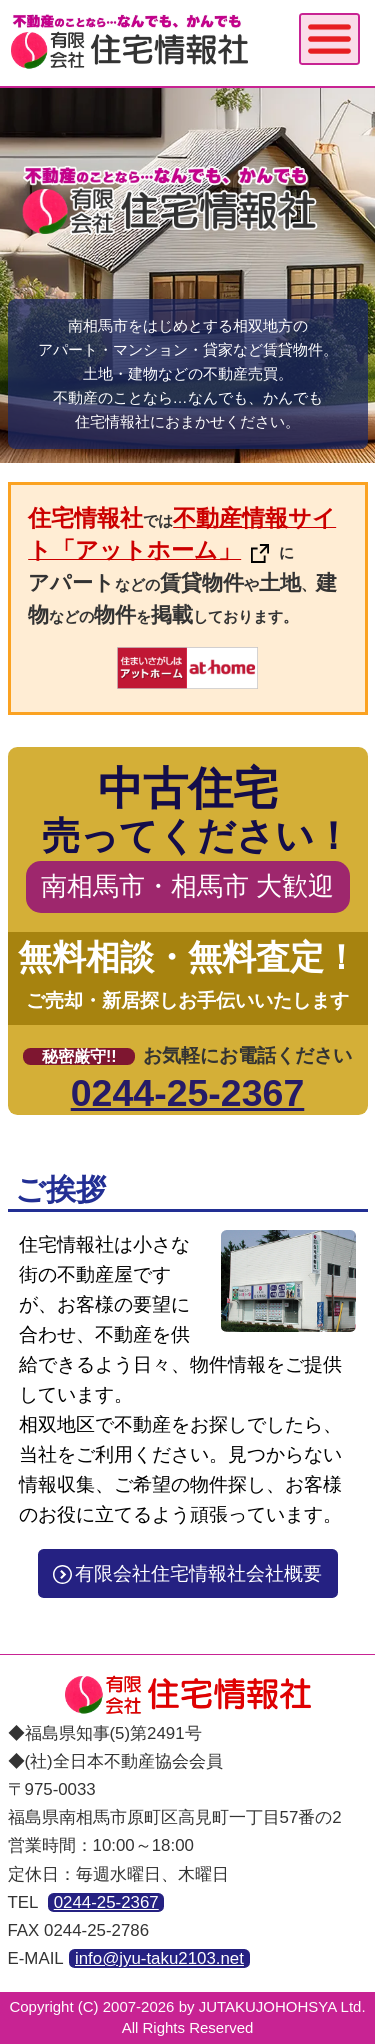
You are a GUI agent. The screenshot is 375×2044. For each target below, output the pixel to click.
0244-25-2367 (188, 1093)
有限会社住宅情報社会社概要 (187, 1573)
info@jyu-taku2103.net (159, 1958)
